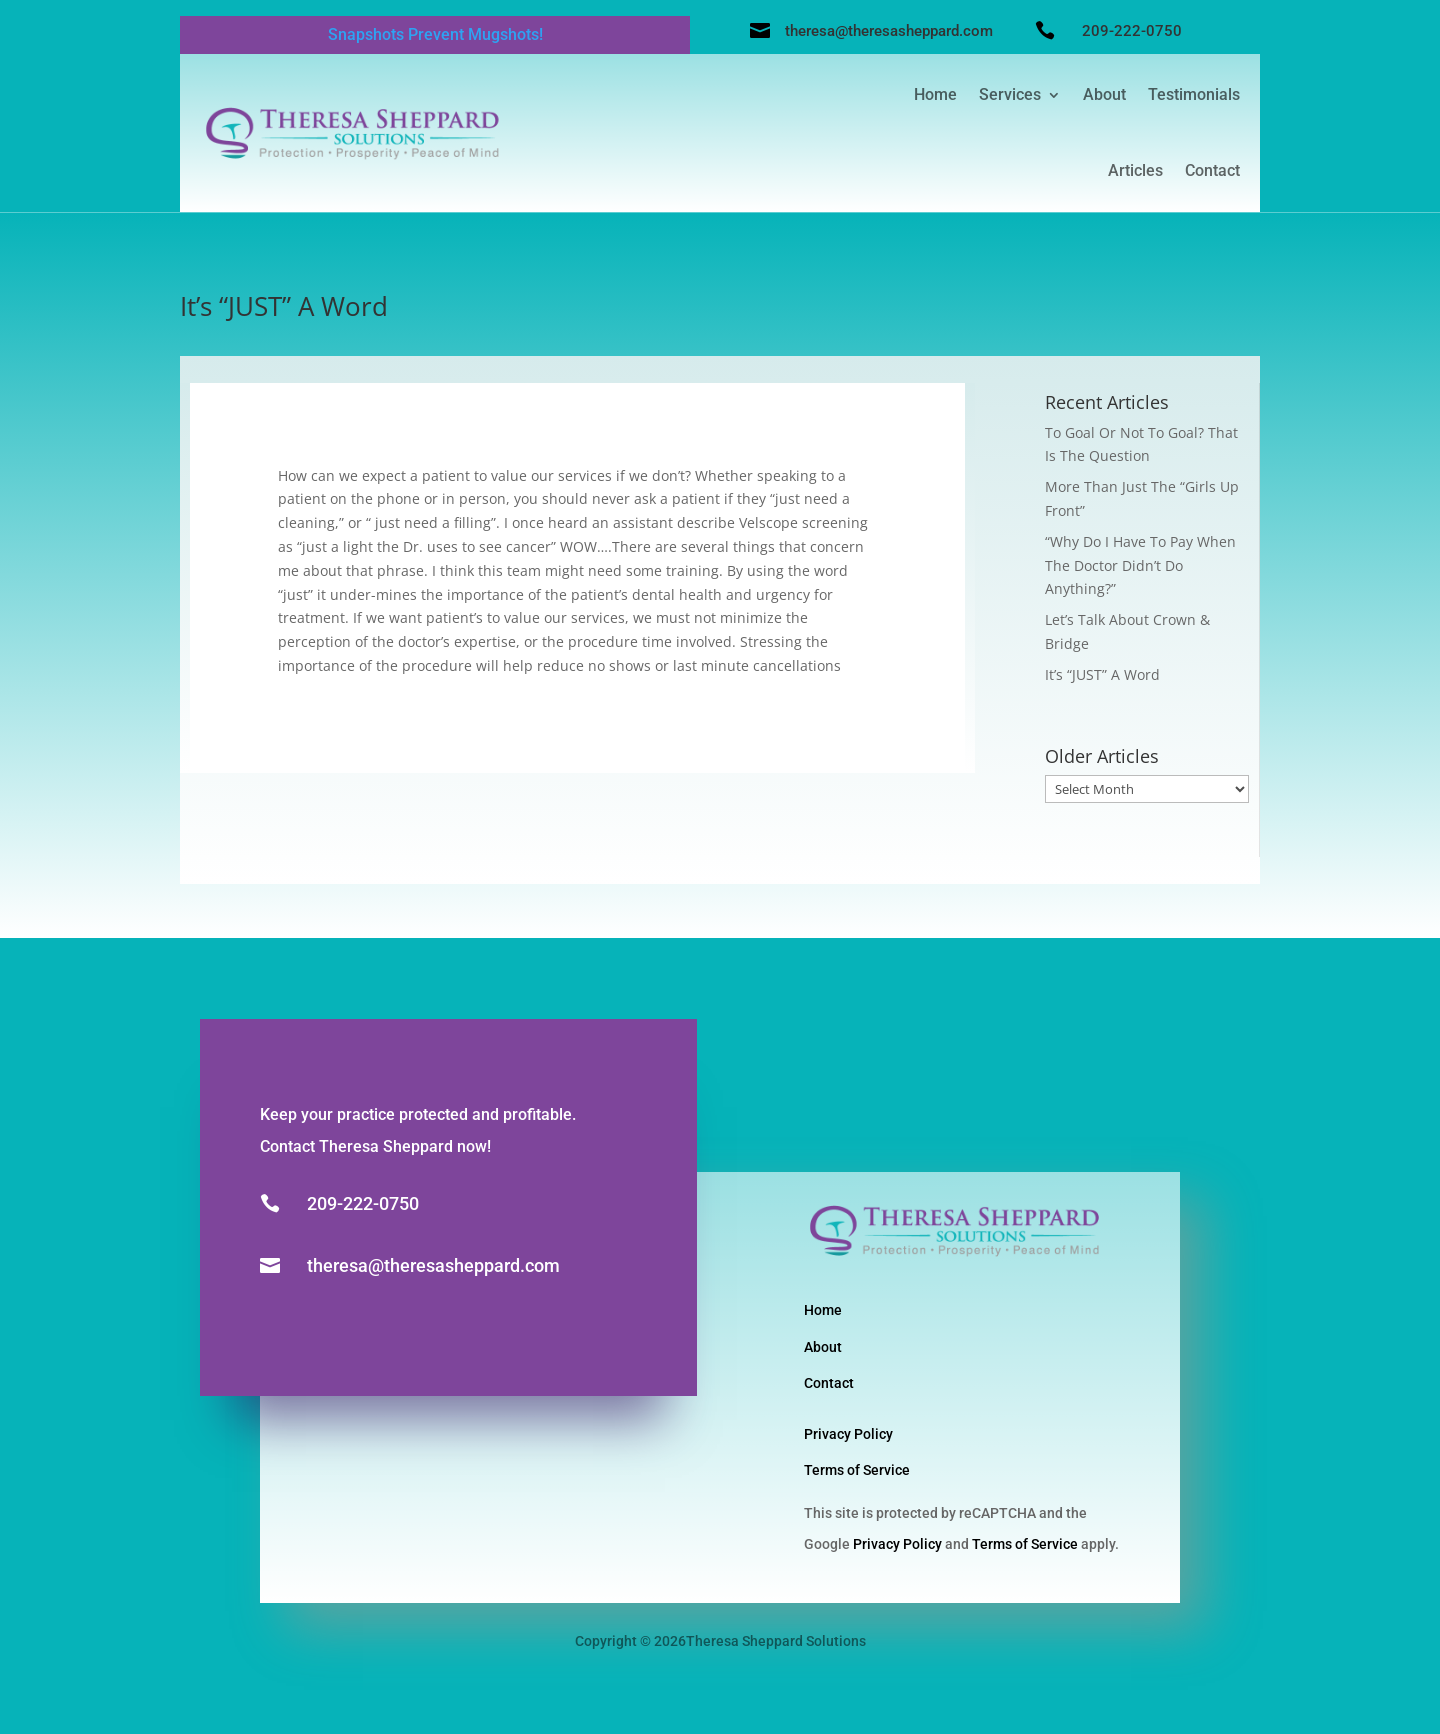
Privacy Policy (848, 1434)
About (1104, 94)
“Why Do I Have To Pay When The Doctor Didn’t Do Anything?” (1140, 565)
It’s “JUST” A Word (1102, 674)
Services (1010, 94)
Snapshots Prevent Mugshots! (435, 34)
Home (935, 94)
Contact (1212, 170)
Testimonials (1194, 94)
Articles (1135, 170)
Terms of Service (857, 1470)
